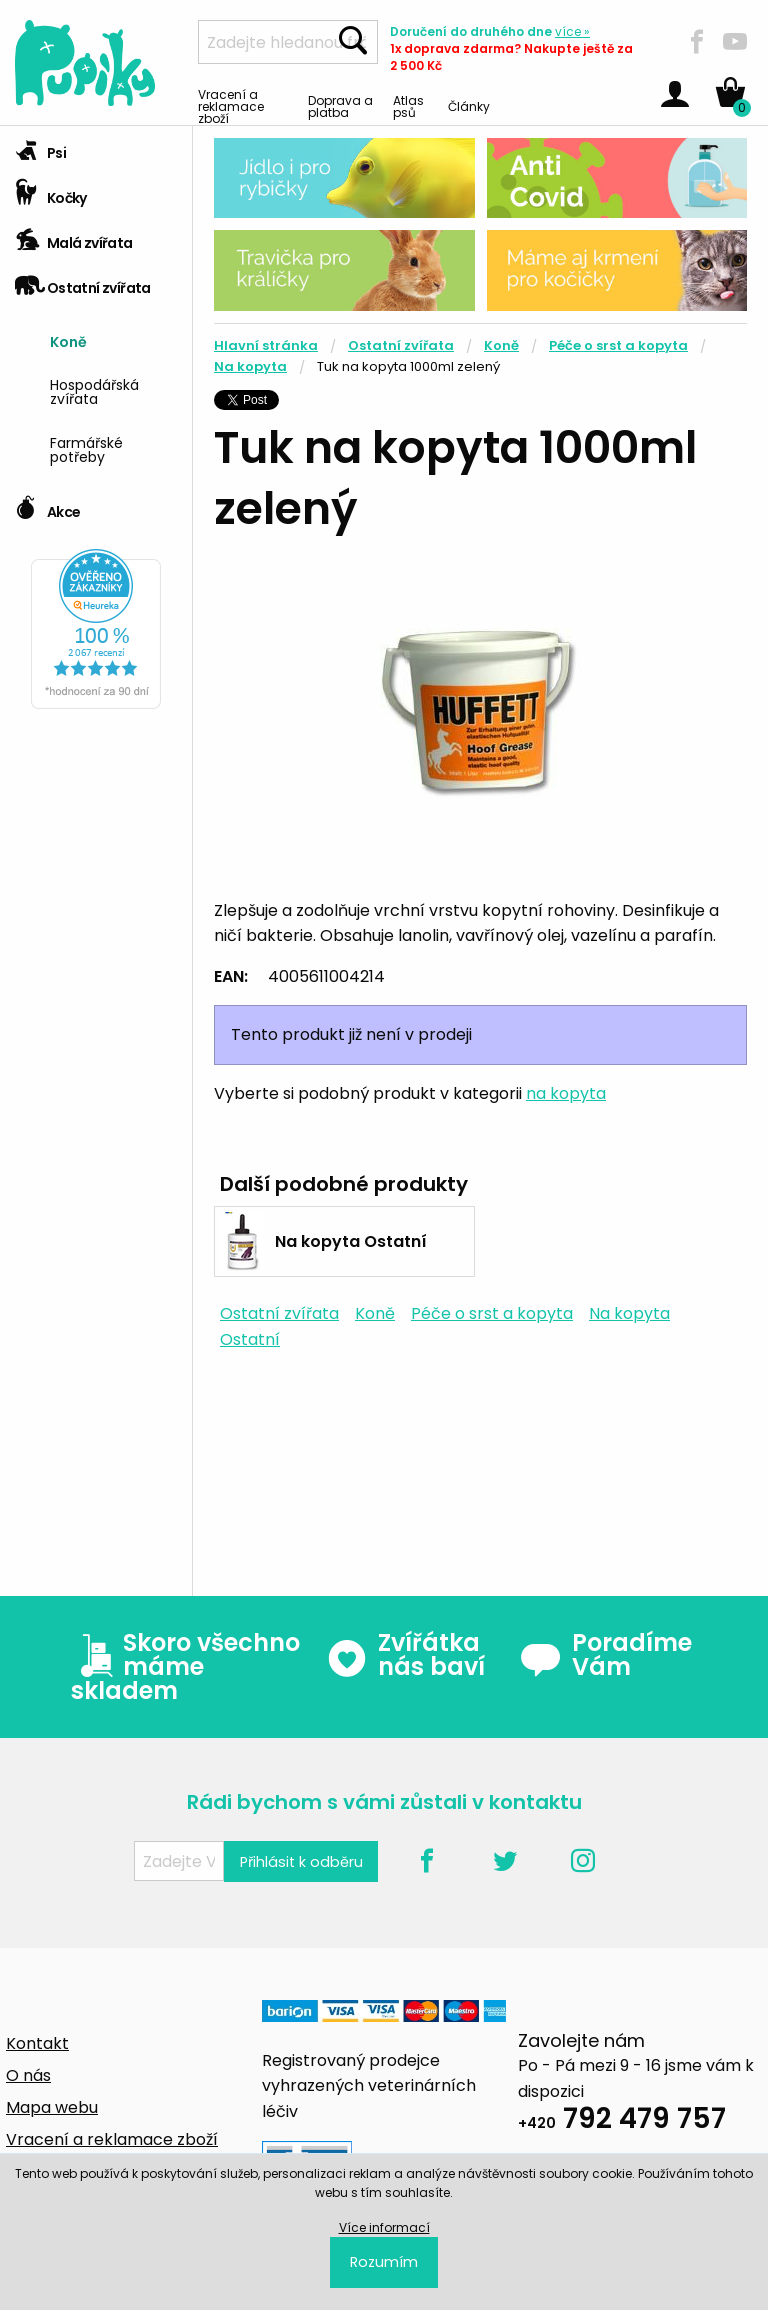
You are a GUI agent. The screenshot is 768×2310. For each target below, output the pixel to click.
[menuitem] (113, 339)
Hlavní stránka (266, 345)
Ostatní (250, 1339)
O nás (28, 2075)
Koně (68, 340)
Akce (47, 505)
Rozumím (384, 2262)
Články (469, 105)
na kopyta (566, 1093)
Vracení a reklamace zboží (231, 105)
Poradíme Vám (606, 1655)
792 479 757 (622, 2121)
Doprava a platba (340, 105)
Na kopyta (250, 366)
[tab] (96, 148)
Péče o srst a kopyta (618, 345)
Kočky (51, 191)
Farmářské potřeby (86, 448)
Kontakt (37, 2043)
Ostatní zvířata (83, 281)
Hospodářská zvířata (94, 390)
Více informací (384, 2227)
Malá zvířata (74, 236)
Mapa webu (52, 2107)
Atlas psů (408, 105)
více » (572, 31)
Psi (40, 146)
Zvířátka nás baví (405, 1655)
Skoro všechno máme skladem (185, 1667)
